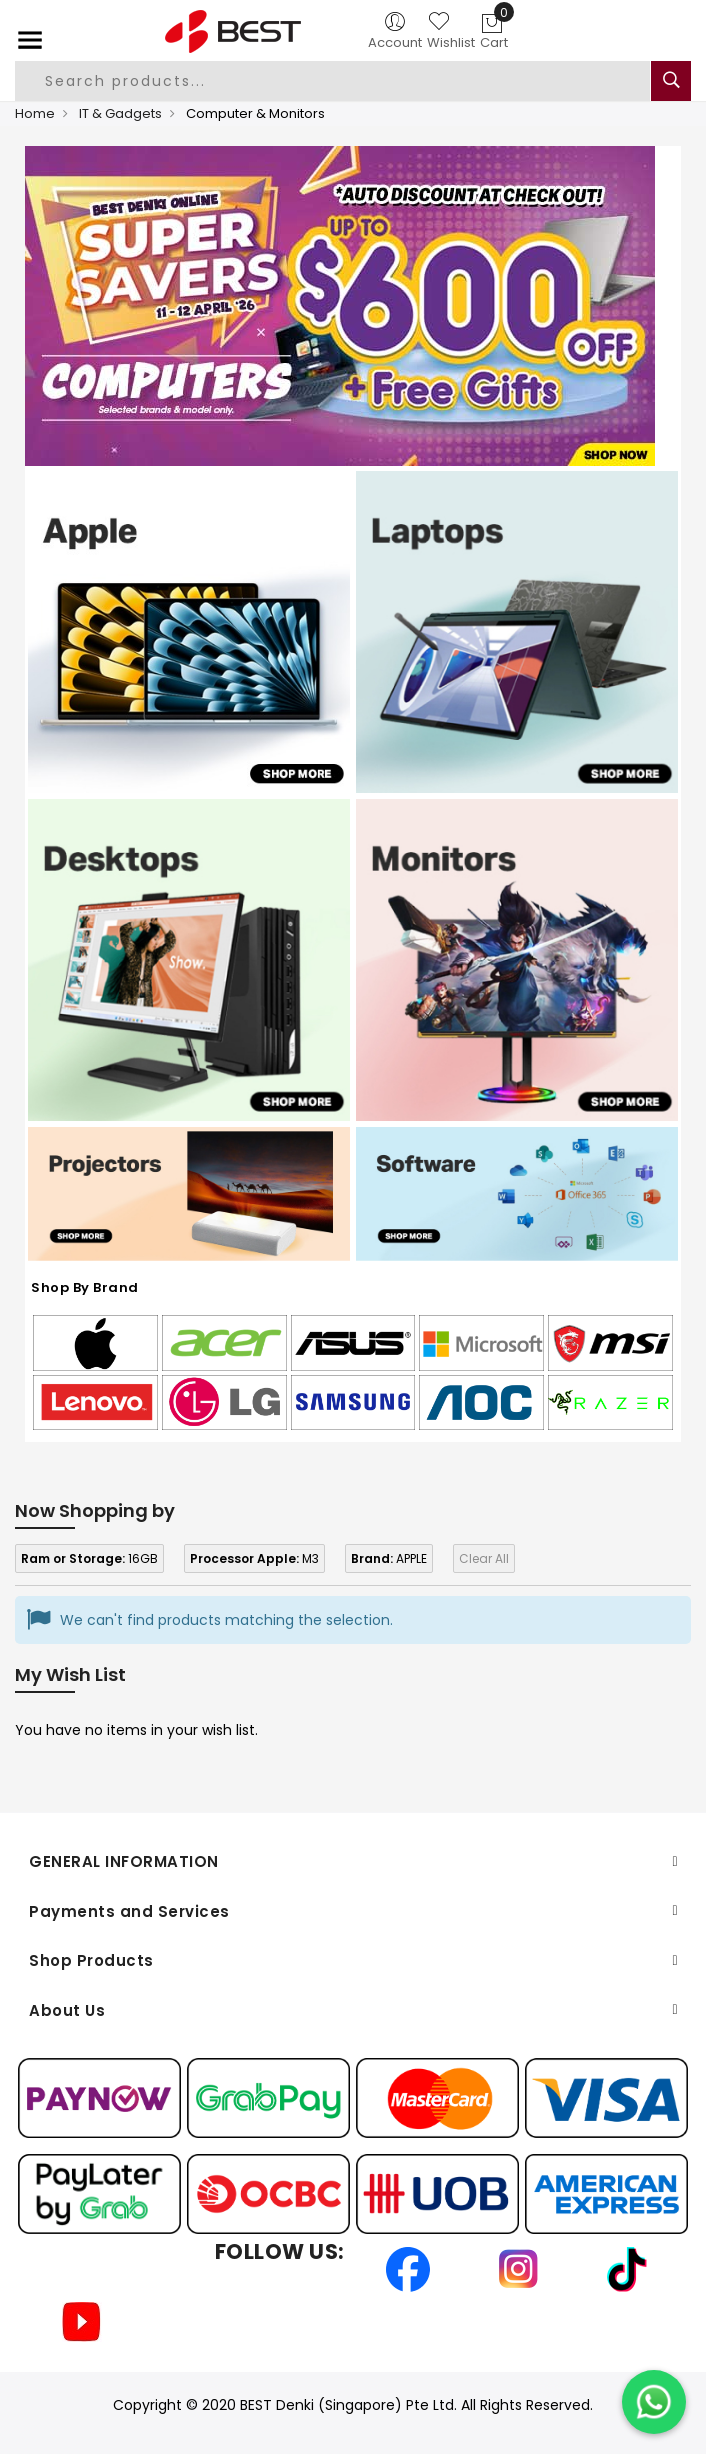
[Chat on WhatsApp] (654, 2402)
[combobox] (332, 81)
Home (35, 113)
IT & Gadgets (120, 113)
